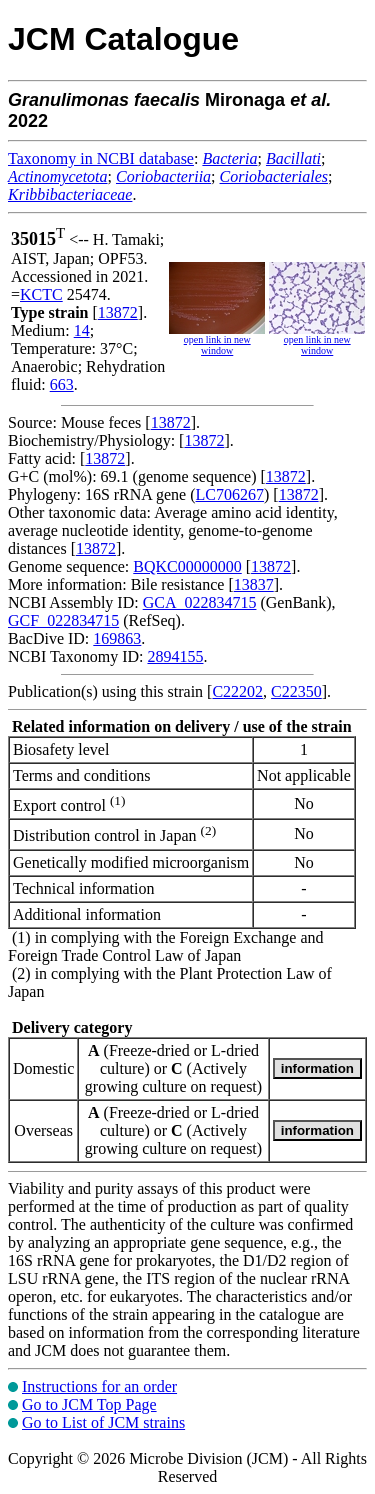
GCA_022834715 (200, 602)
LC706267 (230, 494)
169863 (117, 638)
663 (62, 384)
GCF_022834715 (63, 620)
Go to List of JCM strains (103, 1422)
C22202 (237, 691)
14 (82, 330)
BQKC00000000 (187, 566)
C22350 (296, 691)
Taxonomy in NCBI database (101, 158)
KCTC (41, 294)
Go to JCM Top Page (89, 1404)
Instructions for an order (99, 1386)
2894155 (175, 656)
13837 (254, 584)
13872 (118, 312)
